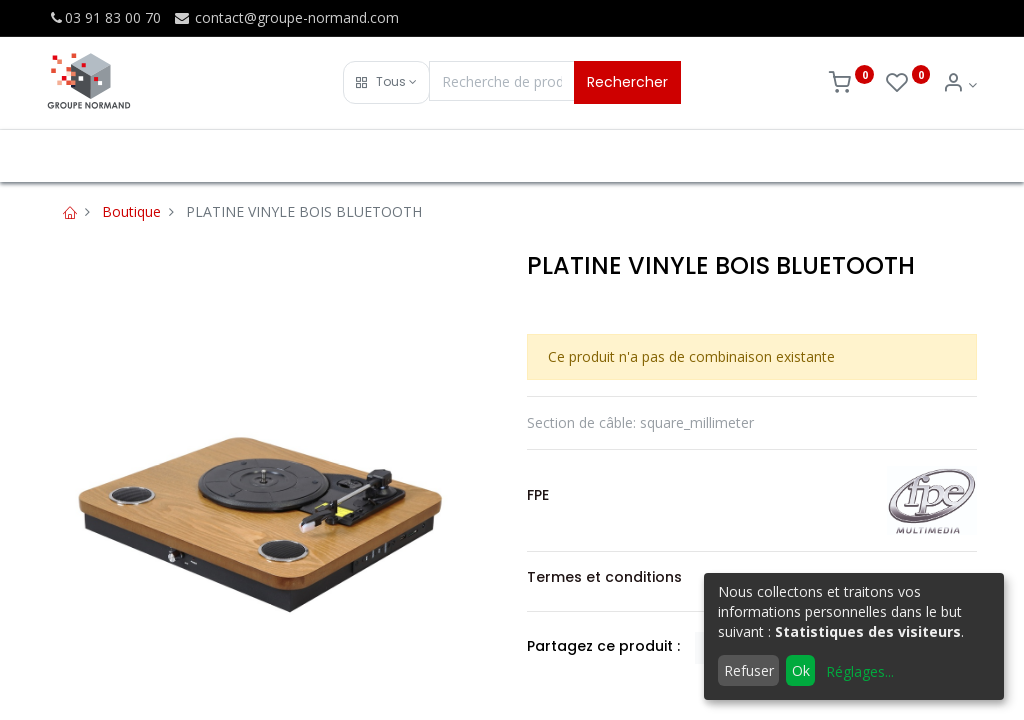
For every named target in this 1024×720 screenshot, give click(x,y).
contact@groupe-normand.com (286, 17)
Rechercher (627, 82)
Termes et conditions (604, 577)
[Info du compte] (959, 84)
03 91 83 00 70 (104, 17)
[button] (386, 82)
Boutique (131, 211)
